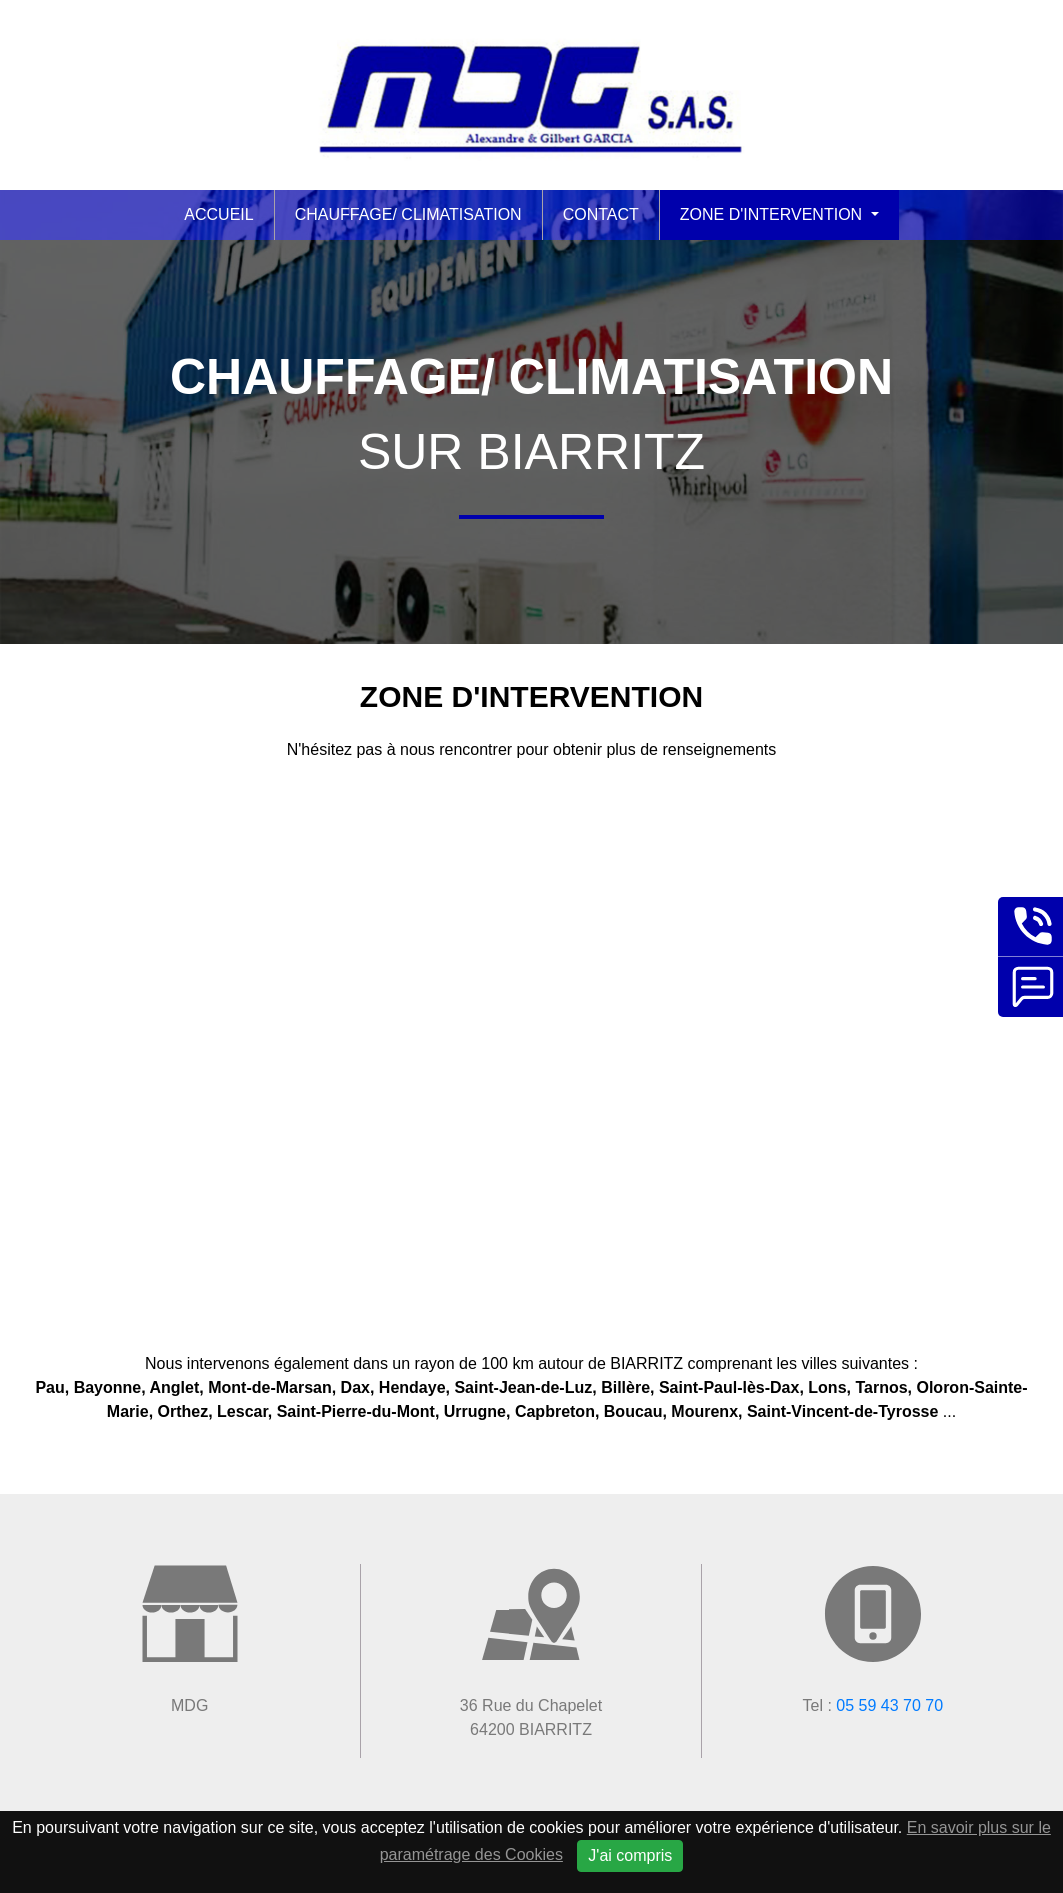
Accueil (218, 214)
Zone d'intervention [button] (773, 214)
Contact (601, 214)
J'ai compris (630, 1855)
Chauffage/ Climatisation (408, 214)
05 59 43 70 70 (889, 1705)
